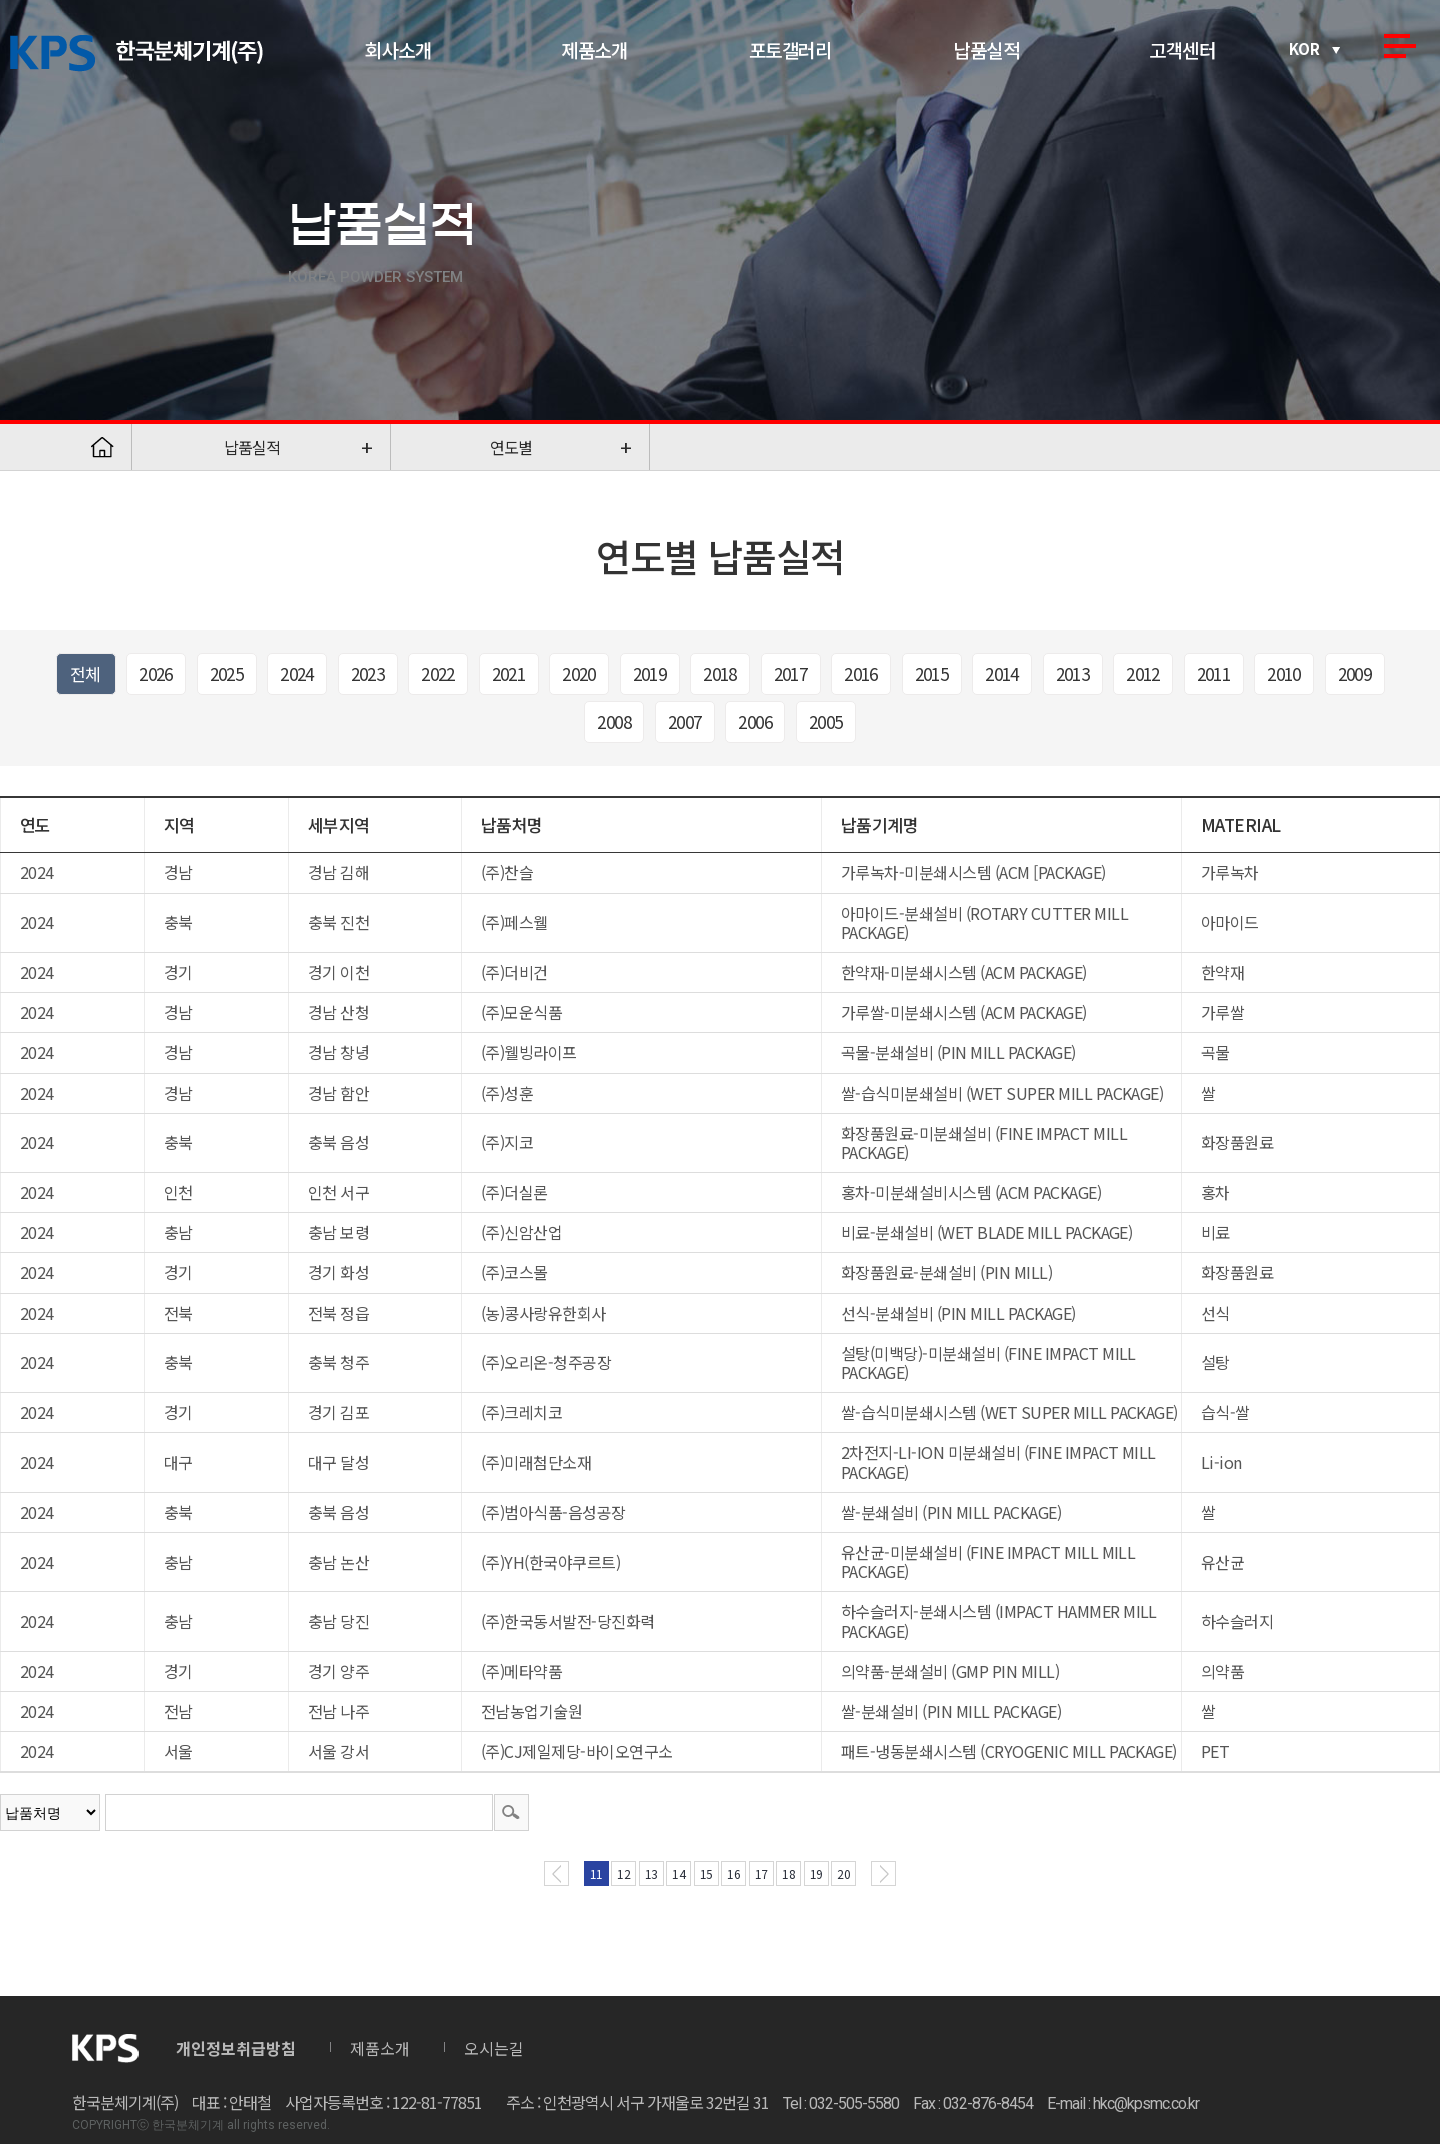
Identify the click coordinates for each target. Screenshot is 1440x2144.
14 (678, 1873)
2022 (438, 673)
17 (761, 1873)
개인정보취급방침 (236, 2048)
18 (788, 1873)
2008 (614, 721)
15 (706, 1873)
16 (733, 1873)
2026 (156, 673)
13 (651, 1873)
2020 (579, 673)
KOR (1304, 48)
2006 (755, 721)
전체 (85, 673)
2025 (227, 673)
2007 (685, 721)
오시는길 (494, 2048)
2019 (650, 673)
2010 (1284, 673)
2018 (720, 673)
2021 (509, 673)
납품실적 (986, 49)
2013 (1073, 673)
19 (816, 1873)
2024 (297, 673)
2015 (932, 673)
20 (843, 1873)
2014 (1002, 673)
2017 (791, 673)
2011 (1214, 673)
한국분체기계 (136, 53)
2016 (861, 673)
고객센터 (1182, 49)
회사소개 (398, 49)
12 (623, 1873)
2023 (368, 673)
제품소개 (594, 49)
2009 (1355, 673)
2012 (1143, 673)
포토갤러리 (790, 49)
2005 (826, 721)
